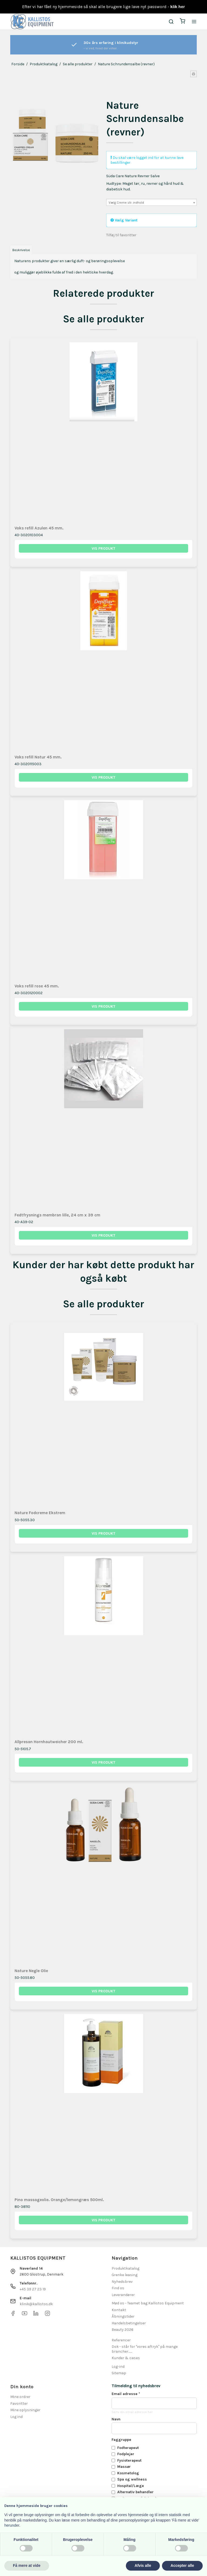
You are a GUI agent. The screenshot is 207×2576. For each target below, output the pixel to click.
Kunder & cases (126, 2358)
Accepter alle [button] (182, 2565)
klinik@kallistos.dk (36, 2304)
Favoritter (19, 2403)
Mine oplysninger (25, 2410)
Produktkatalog (125, 2268)
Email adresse (126, 2394)
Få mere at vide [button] (26, 2565)
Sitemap (119, 2373)
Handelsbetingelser (129, 2323)
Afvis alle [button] (142, 2565)
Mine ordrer (20, 2396)
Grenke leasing (124, 2275)
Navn (116, 2419)
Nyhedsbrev (122, 2281)
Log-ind (118, 2366)
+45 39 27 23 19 (33, 2289)
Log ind (16, 2416)
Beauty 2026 (122, 2329)
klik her (177, 6)
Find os (118, 2288)
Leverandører (123, 2295)
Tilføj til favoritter (121, 235)
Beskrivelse (21, 250)
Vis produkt (103, 548)
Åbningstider (123, 2316)
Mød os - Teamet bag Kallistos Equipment (148, 2303)
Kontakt (119, 2310)
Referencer (121, 2340)
